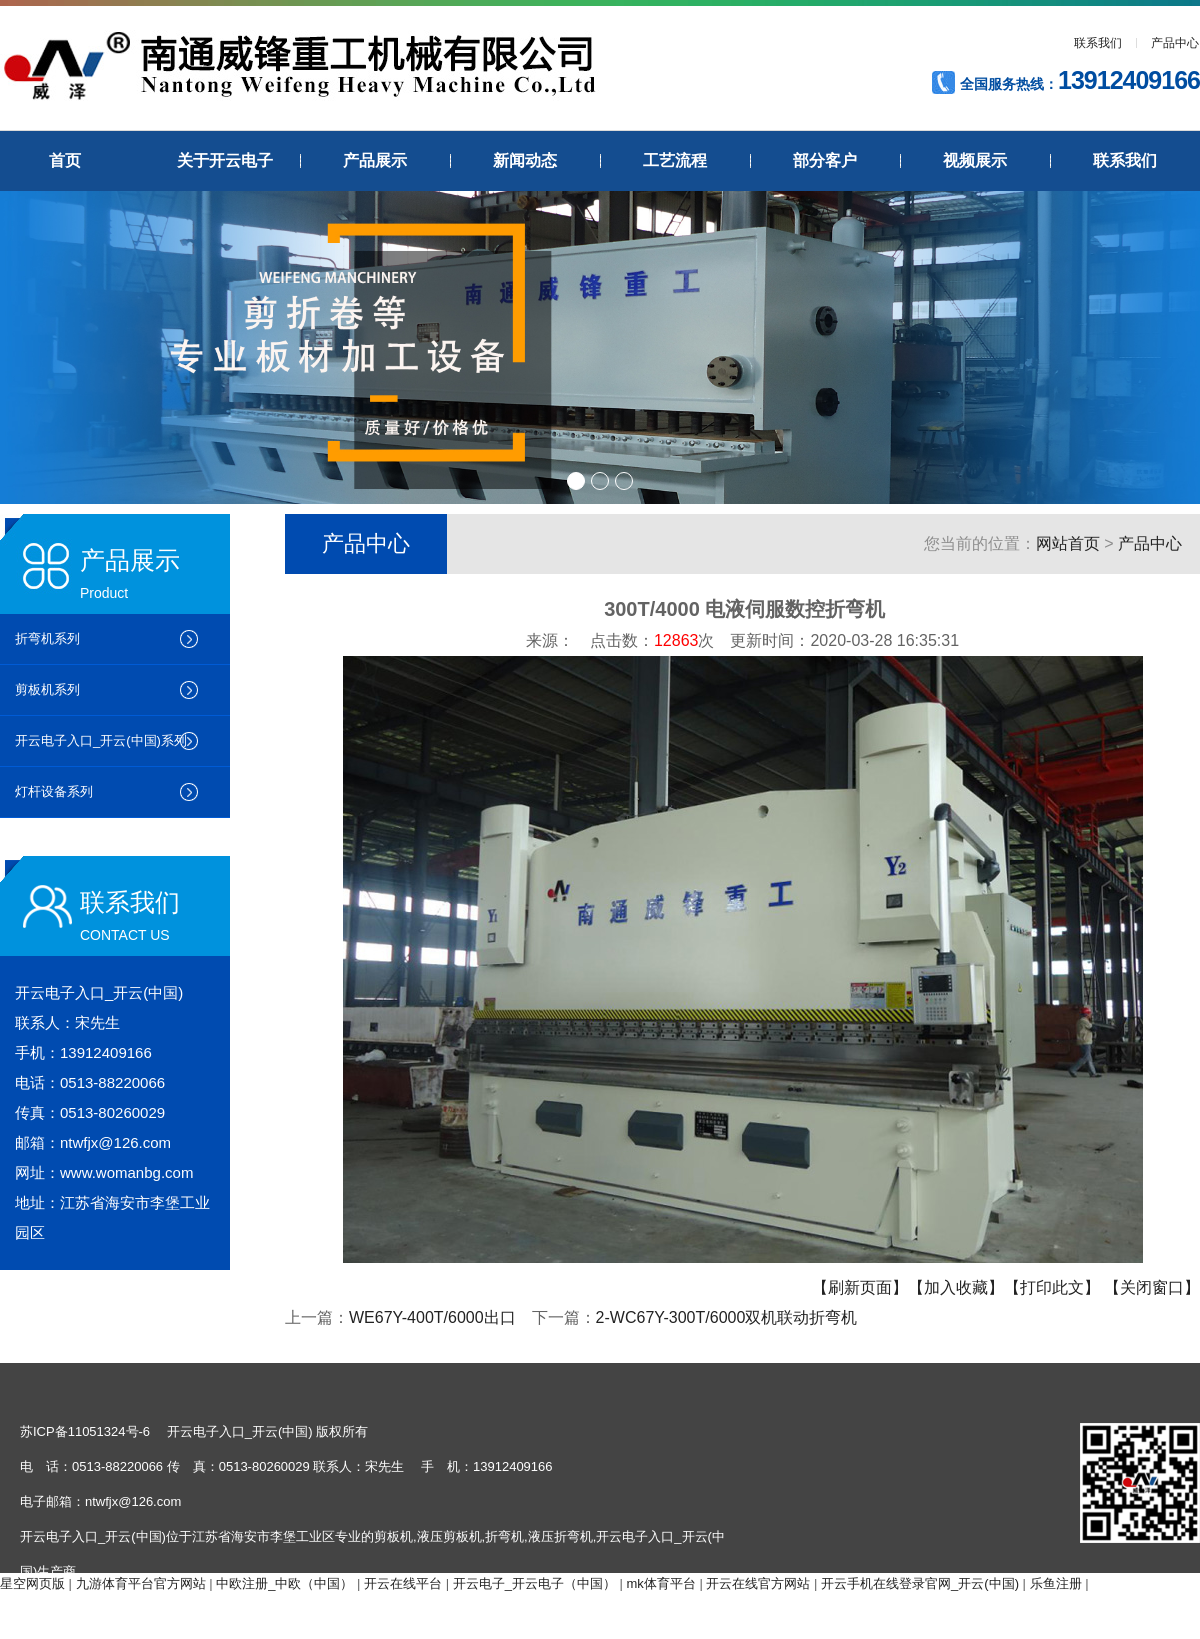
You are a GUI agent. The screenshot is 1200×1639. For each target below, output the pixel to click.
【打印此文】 (1052, 1287)
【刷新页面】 (860, 1287)
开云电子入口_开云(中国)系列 (101, 740)
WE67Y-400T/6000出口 (432, 1317)
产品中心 (1175, 43)
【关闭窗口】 (1152, 1287)
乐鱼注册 (1056, 1583)
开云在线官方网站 (758, 1583)
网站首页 (1068, 543)
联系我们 (1098, 43)
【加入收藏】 (956, 1287)
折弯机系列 (47, 638)
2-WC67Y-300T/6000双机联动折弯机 (727, 1317)
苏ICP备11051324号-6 (85, 1431)
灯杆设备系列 (54, 791)
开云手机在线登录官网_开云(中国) (920, 1583)
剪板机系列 (47, 689)
